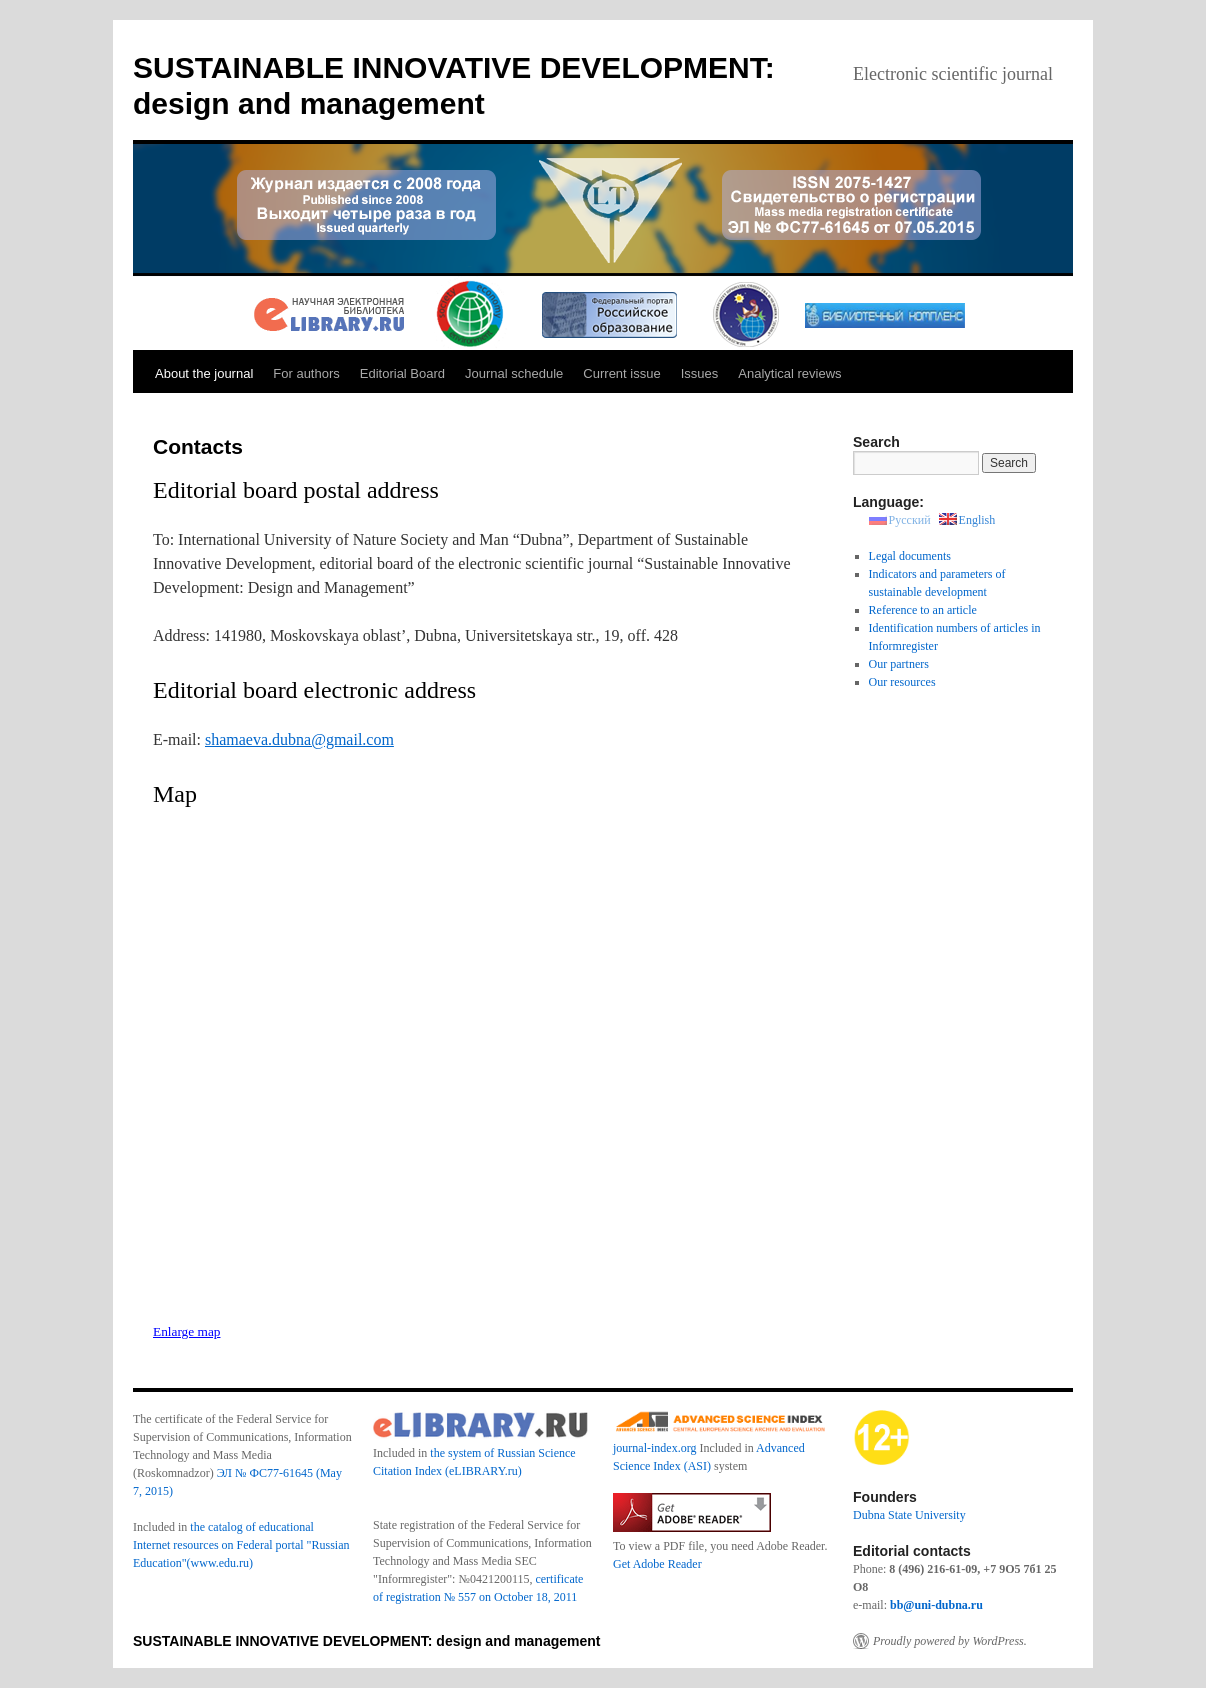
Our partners (899, 664)
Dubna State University (909, 1515)
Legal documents (910, 556)
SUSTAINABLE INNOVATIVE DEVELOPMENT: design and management (367, 1641)
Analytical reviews (789, 373)
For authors (306, 373)
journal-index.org (654, 1448)
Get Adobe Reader (657, 1564)
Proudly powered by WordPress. (950, 1641)
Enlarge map (186, 1331)
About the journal (204, 373)
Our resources (902, 682)
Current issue (621, 373)
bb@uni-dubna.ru (936, 1605)
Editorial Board (402, 373)
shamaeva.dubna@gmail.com (299, 739)
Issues (700, 373)
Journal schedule (514, 373)
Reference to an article (923, 610)
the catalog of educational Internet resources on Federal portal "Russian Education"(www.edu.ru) (241, 1545)
